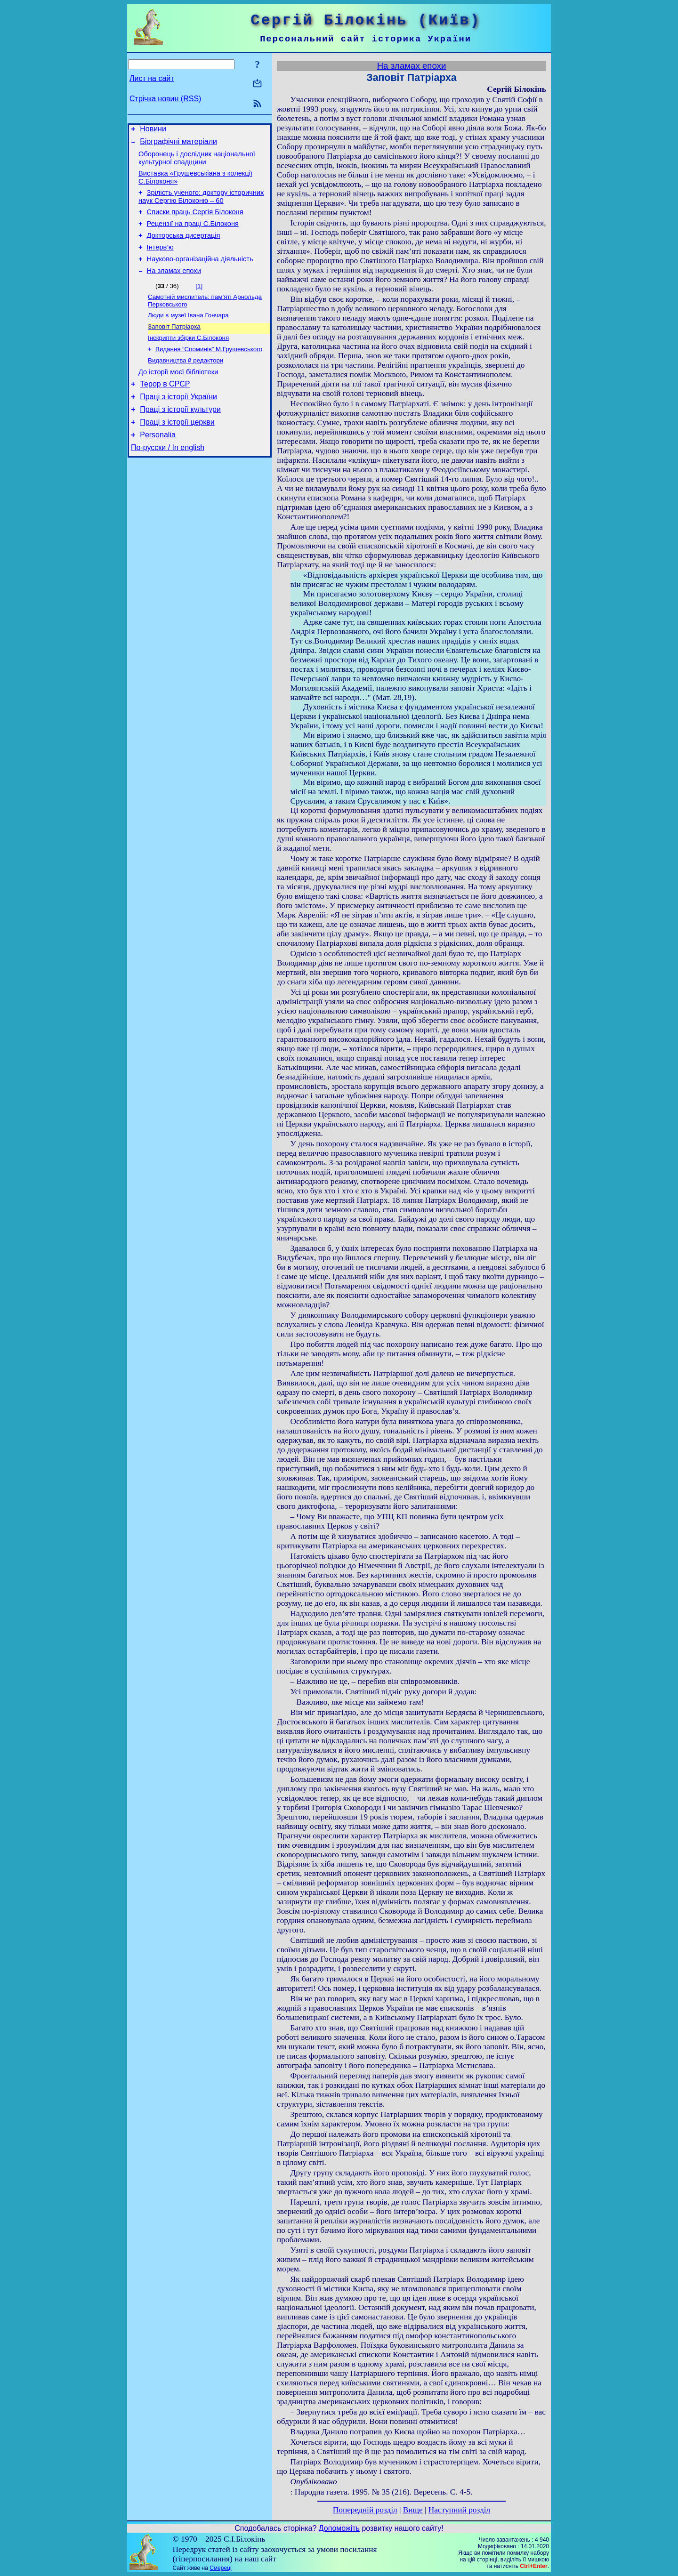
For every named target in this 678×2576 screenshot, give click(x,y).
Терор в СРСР (165, 408)
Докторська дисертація (183, 246)
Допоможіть (339, 2528)
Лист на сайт (151, 78)
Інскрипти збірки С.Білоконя (188, 357)
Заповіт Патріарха (174, 344)
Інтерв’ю (160, 260)
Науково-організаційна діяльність (200, 273)
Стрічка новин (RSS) (165, 99)
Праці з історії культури (180, 436)
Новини (153, 130)
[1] (198, 301)
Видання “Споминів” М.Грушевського (208, 369)
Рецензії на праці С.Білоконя (193, 233)
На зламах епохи (174, 286)
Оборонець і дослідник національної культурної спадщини (196, 162)
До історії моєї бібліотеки (178, 394)
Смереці (220, 2568)
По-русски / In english (167, 479)
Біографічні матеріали (178, 144)
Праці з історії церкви (177, 450)
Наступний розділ (459, 2509)
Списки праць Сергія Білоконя (195, 220)
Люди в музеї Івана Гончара (188, 332)
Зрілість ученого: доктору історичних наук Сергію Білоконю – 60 (201, 203)
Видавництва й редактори (185, 381)
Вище (413, 2509)
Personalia (158, 464)
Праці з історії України (178, 422)
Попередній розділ (365, 2509)
